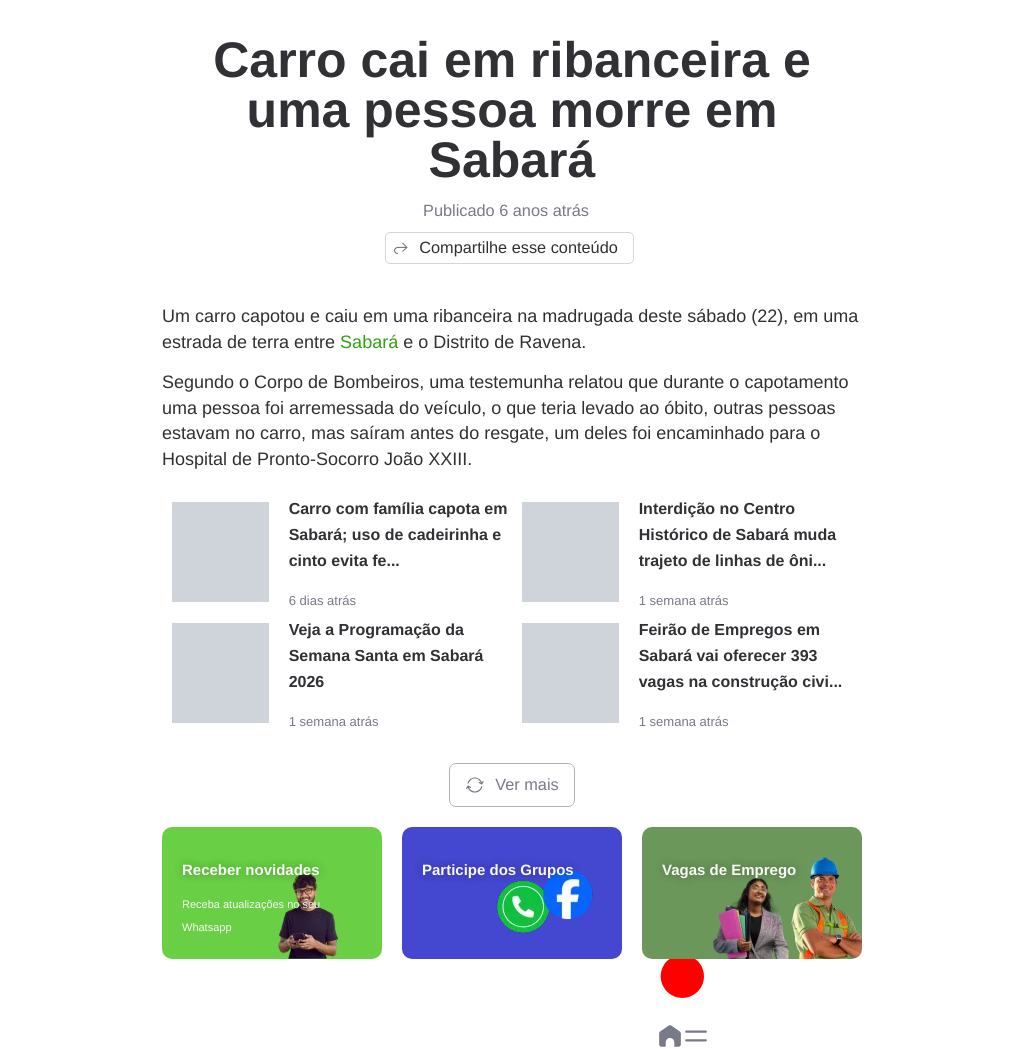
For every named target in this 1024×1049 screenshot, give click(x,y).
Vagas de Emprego (729, 870)
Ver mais (511, 785)
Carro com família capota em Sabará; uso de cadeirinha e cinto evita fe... (398, 535)
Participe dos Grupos (498, 870)
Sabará (369, 342)
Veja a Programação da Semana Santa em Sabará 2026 (386, 656)
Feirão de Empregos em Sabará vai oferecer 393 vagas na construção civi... (741, 656)
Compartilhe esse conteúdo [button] (504, 248)
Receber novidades (251, 870)
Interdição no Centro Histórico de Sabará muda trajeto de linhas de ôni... (737, 535)
